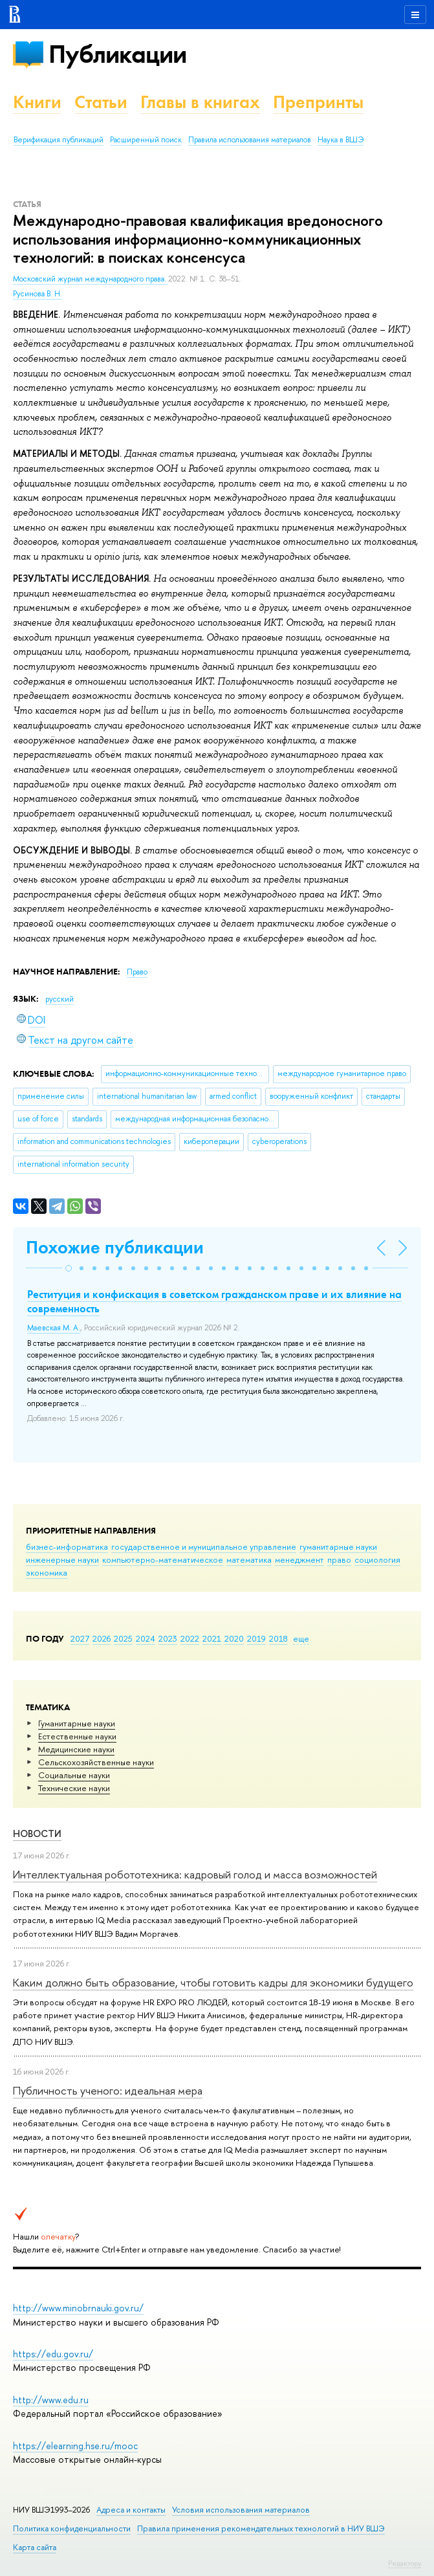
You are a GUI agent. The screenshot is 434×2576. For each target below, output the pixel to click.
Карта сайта (34, 2547)
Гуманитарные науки (76, 1723)
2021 (211, 1638)
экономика (46, 1572)
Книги (37, 102)
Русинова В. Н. (37, 294)
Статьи (100, 102)
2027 (80, 1638)
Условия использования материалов (241, 2509)
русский (59, 999)
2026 (101, 1638)
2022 (189, 1638)
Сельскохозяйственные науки (96, 1762)
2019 (256, 1638)
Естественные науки (77, 1736)
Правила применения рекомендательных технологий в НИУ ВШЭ (261, 2528)
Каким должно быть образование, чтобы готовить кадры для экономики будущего (213, 1982)
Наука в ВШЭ (340, 140)
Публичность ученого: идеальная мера (107, 2090)
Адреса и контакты (131, 2509)
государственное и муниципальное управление (203, 1546)
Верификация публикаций (58, 140)
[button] (68, 1268)
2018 (278, 1638)
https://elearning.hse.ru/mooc (75, 2445)
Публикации (117, 54)
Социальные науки (74, 1775)
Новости (37, 1833)
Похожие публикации (115, 1247)
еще (301, 1638)
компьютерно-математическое (162, 1559)
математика (249, 1559)
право (339, 1559)
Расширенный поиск (146, 140)
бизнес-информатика (67, 1546)
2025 (123, 1638)
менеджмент (299, 1559)
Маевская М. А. (53, 1328)
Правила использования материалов (249, 140)
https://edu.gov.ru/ (53, 2354)
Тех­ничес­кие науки (74, 1788)
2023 (167, 1638)
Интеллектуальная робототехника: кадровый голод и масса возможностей (195, 1874)
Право (137, 972)
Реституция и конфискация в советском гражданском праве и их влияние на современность (214, 1301)
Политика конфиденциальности (72, 2528)
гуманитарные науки (338, 1546)
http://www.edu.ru (51, 2400)
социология (377, 1559)
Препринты (318, 102)
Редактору (404, 2563)
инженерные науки (62, 1559)
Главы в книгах (200, 102)
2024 (145, 1638)
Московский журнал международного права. (90, 279)
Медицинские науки (76, 1749)
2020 (234, 1638)
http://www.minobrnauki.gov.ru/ (78, 2308)
